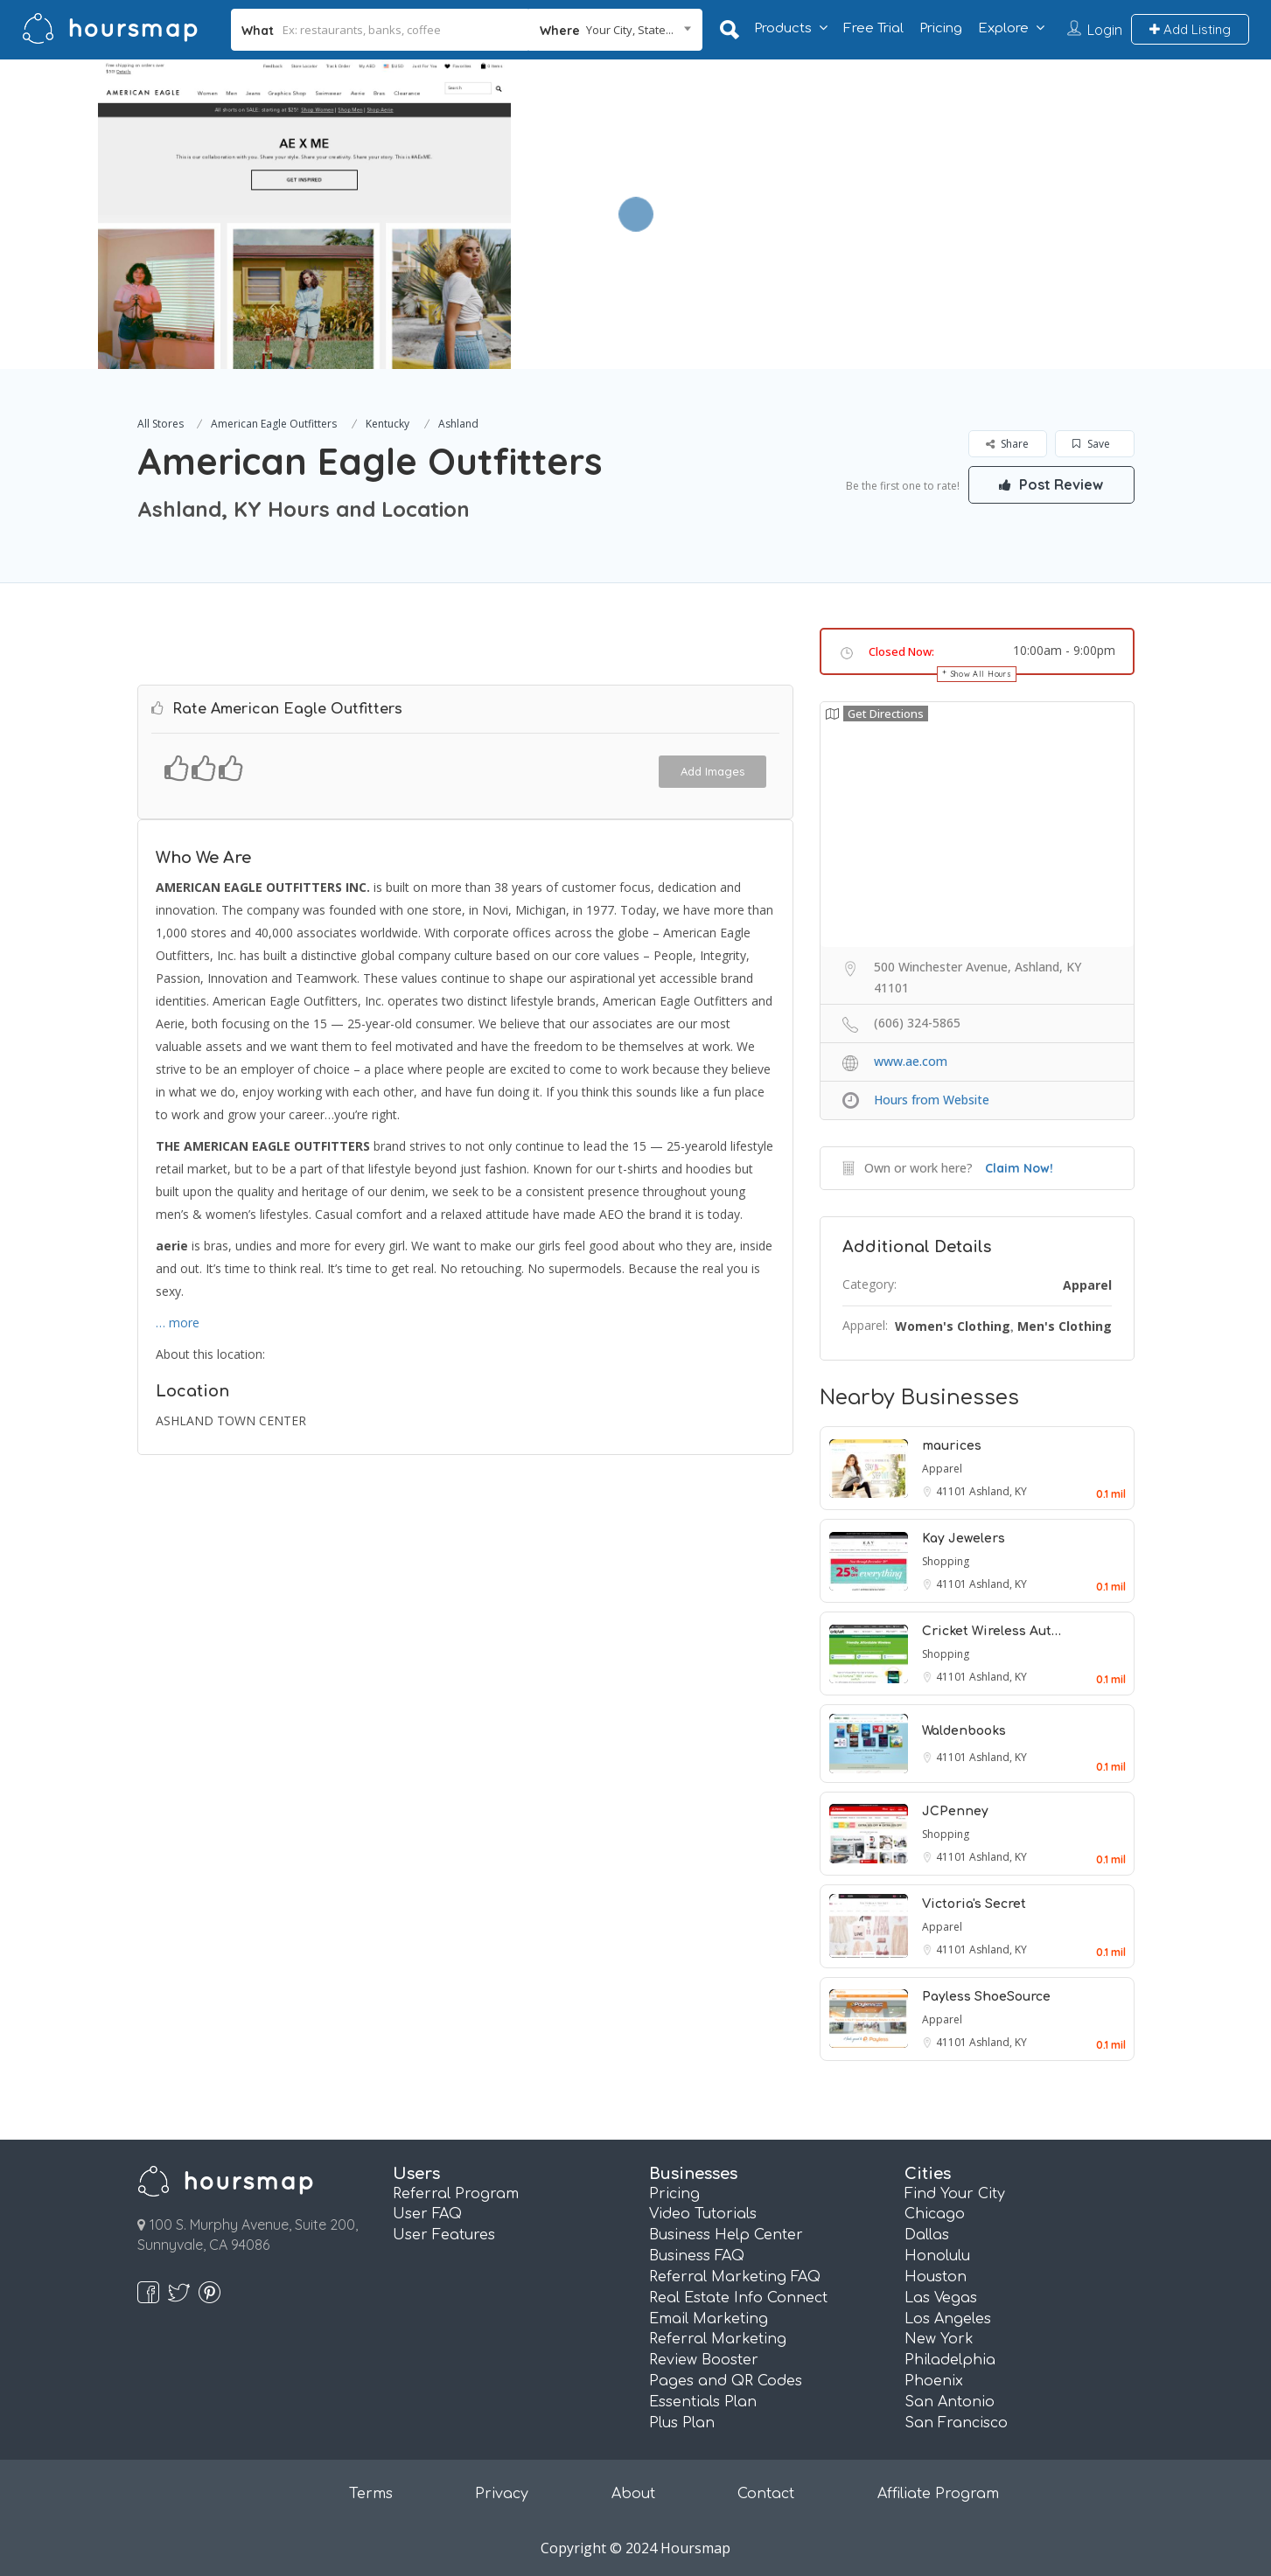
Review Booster (703, 2360)
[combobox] (615, 30)
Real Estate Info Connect (738, 2298)
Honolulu (937, 2256)
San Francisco (956, 2423)
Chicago (934, 2214)
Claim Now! (1019, 1168)
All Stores (160, 423)
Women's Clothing (952, 1326)
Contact (765, 2494)
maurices (951, 1445)
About (633, 2494)
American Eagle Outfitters (274, 423)
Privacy (501, 2494)
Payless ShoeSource (986, 1996)
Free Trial (873, 28)
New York (939, 2339)
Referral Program (456, 2194)
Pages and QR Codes (725, 2381)
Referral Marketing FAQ (735, 2277)
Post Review (1051, 484)
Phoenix (933, 2381)
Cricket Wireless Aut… (991, 1631)
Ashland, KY (998, 1491)
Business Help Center (726, 2235)
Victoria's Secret (974, 1904)
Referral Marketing (717, 2339)
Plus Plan (682, 2423)
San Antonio (949, 2402)
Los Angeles (947, 2319)
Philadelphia (949, 2360)
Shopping (945, 1561)
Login (1104, 29)
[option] (305, 214)
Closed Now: (901, 651)
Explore (1003, 28)
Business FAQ (696, 2256)
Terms (371, 2494)
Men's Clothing (1064, 1326)
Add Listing (1190, 29)
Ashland (458, 423)
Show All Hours (981, 674)
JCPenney (955, 1811)
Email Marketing (708, 2319)
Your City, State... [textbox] (630, 30)
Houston (935, 2277)
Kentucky (387, 423)
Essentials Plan (703, 2402)
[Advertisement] (914, 181)
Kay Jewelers (963, 1538)
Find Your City (954, 2194)
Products (783, 28)
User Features (444, 2235)
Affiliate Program (938, 2494)
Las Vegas (940, 2298)
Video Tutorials (703, 2214)
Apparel (1087, 1285)
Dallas (926, 2235)
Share (1007, 443)
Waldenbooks (964, 1730)
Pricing (940, 28)
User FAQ (427, 2214)
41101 (952, 1491)
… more (177, 1322)
